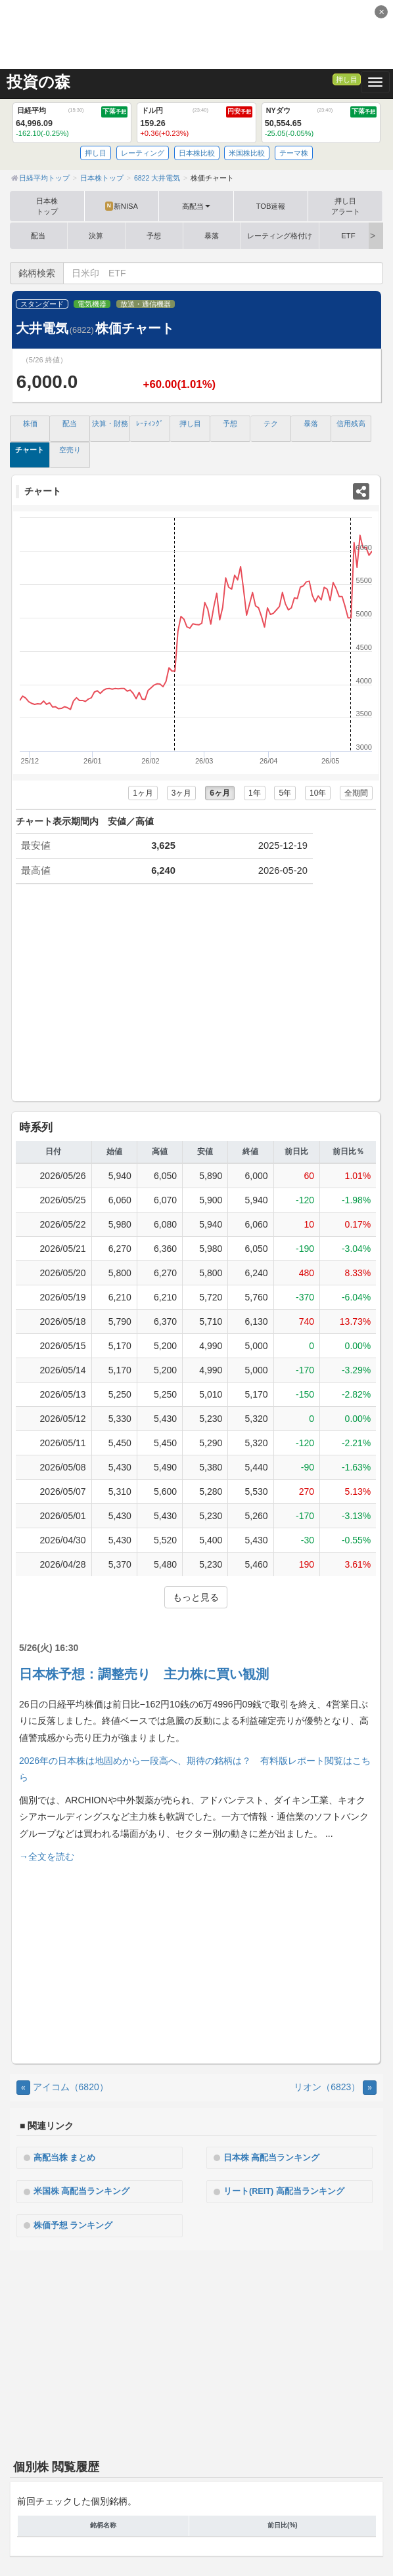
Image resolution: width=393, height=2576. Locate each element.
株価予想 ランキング (73, 2225)
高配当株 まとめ (65, 2157)
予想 (154, 236)
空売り (70, 450)
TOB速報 (271, 206)
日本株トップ (47, 206)
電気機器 (92, 304)
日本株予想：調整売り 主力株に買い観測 (144, 1674)
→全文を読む (46, 1856)
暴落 (211, 236)
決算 (96, 236)
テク (271, 423)
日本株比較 (197, 153)
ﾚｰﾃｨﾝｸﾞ (150, 423)
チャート (29, 450)
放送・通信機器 (145, 304)
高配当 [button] (196, 206)
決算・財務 (110, 423)
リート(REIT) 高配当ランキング (283, 2191)
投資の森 (38, 82)
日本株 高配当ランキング (271, 2157)
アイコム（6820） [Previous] (62, 2087)
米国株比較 (247, 153)
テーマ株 (293, 153)
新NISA (121, 206)
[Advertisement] (196, 33)
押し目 (347, 79)
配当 (38, 236)
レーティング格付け (279, 236)
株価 (30, 423)
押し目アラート (345, 206)
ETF (348, 236)
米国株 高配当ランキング (82, 2191)
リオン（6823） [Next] (335, 2087)
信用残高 (350, 423)
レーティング (142, 153)
